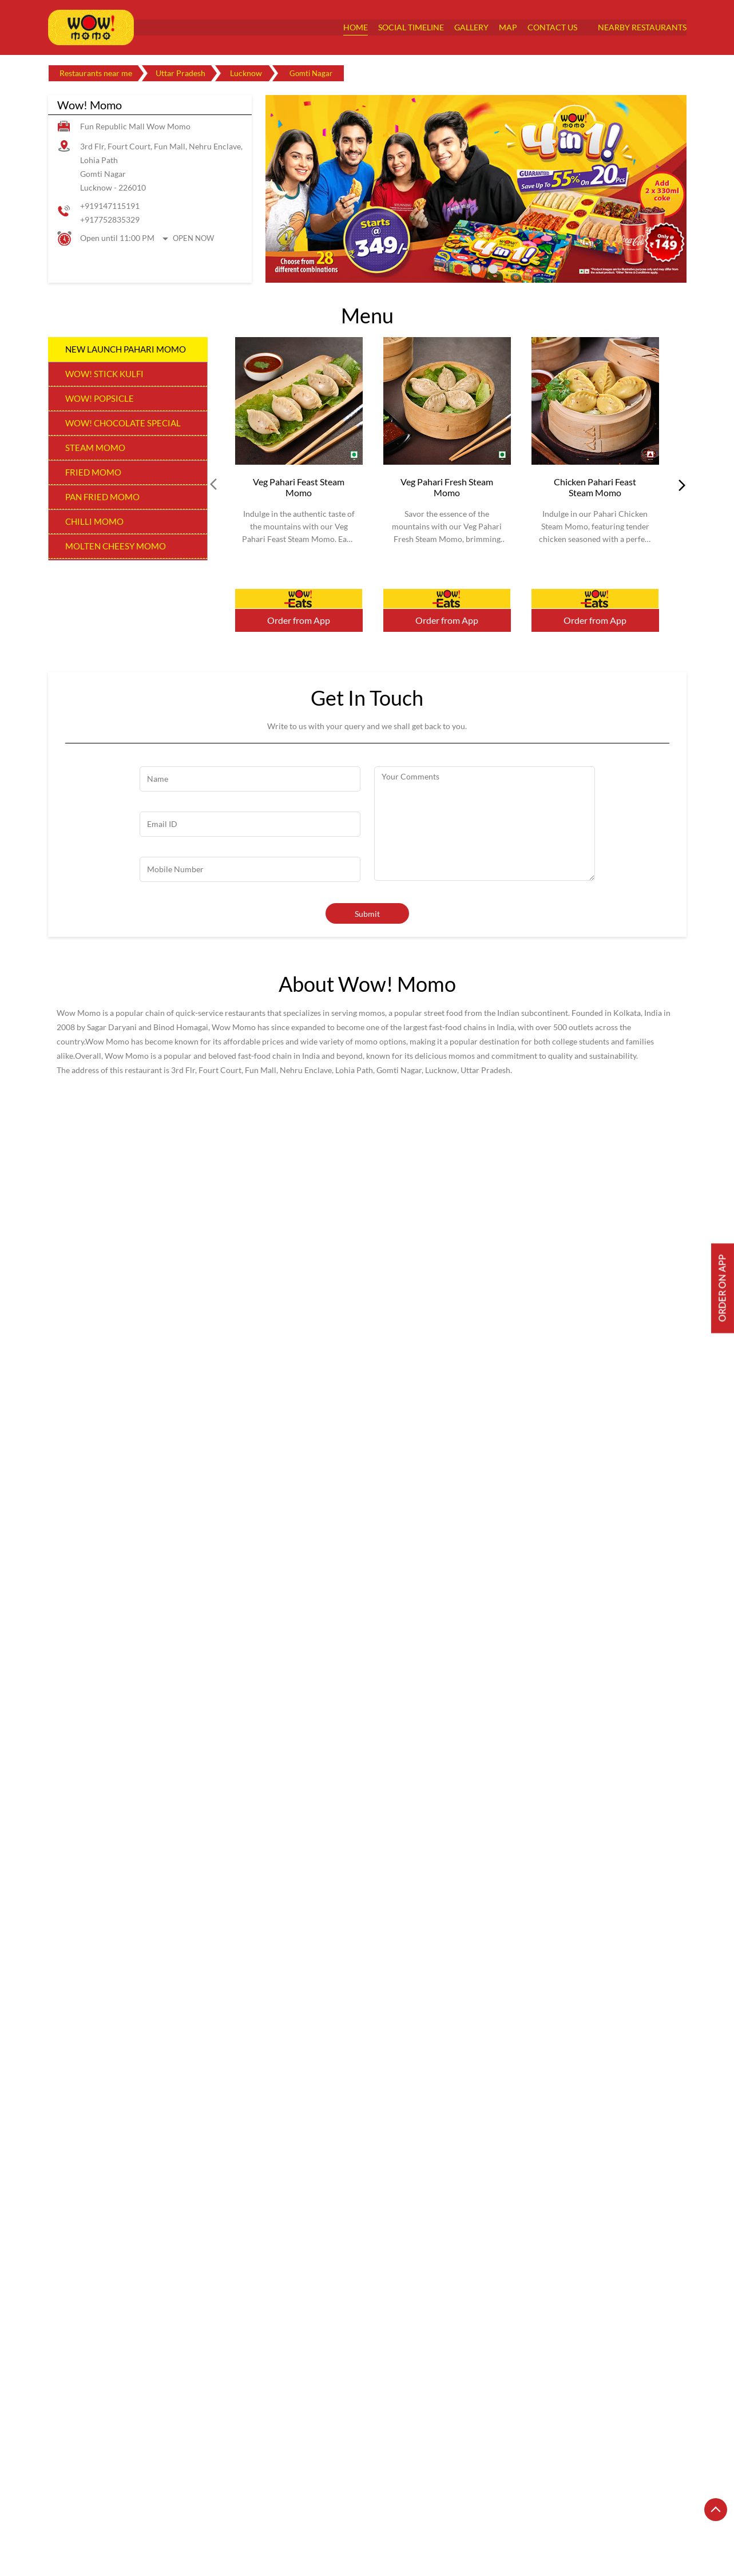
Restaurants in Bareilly (170, 2508)
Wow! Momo (166, 2347)
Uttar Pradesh (180, 73)
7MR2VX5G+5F (76, 2190)
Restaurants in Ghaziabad (267, 2508)
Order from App (298, 620)
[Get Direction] (169, 2200)
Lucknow (246, 73)
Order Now (299, 598)
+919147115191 (110, 206)
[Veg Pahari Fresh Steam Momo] (447, 401)
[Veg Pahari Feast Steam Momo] (299, 401)
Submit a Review (91, 1674)
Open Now (193, 238)
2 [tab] (476, 269)
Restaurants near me (95, 73)
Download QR (215, 2028)
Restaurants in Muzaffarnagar (509, 2524)
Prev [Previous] (214, 485)
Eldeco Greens (496, 1710)
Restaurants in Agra (83, 2508)
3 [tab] (493, 269)
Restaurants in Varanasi (90, 2540)
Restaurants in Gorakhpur (369, 2508)
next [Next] (680, 485)
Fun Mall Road (412, 1710)
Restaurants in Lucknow (205, 2524)
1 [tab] (458, 269)
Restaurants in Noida (611, 2524)
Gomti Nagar (576, 1710)
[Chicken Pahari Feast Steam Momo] (595, 401)
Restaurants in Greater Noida (479, 2508)
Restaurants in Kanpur (582, 2508)
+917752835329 (110, 219)
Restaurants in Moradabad (398, 2524)
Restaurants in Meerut (299, 2524)
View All (164, 1871)
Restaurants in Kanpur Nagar (99, 2524)
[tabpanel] (476, 189)
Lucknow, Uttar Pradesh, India (101, 2201)
